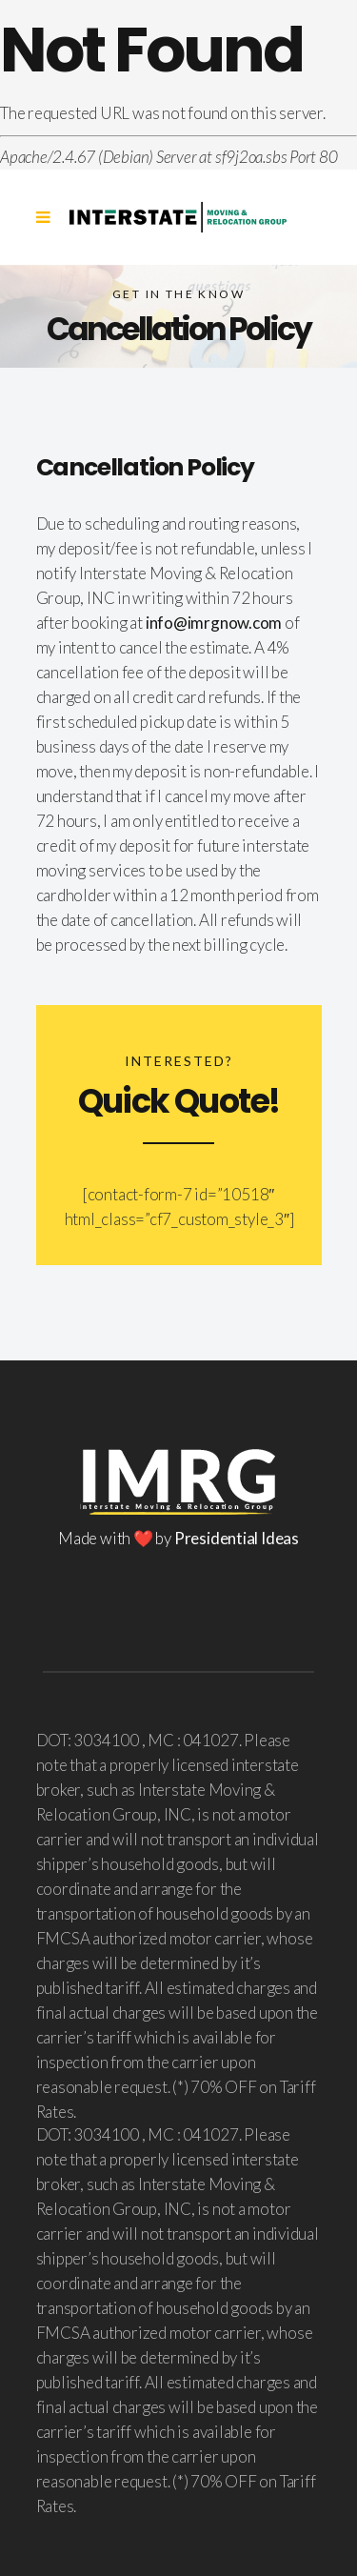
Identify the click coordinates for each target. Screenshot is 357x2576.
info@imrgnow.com (214, 623)
